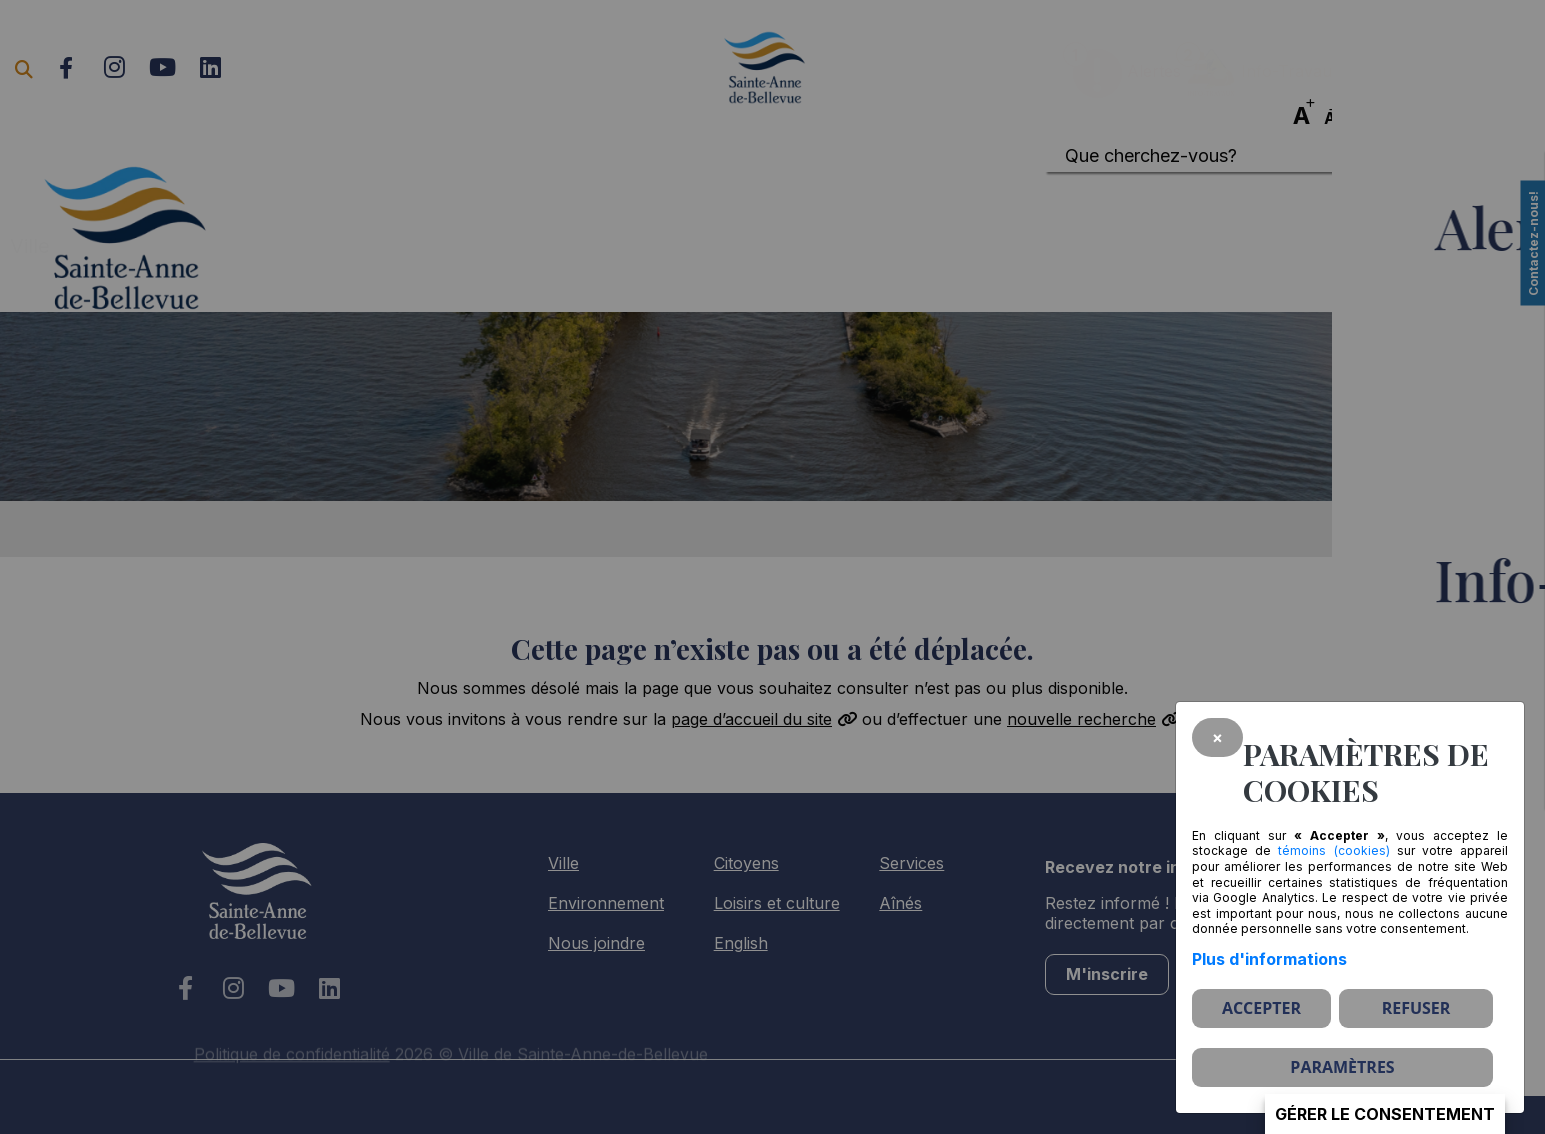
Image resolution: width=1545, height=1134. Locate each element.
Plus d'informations (1269, 959)
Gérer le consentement (1385, 1114)
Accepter (1261, 1008)
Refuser (1416, 1008)
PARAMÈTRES (1342, 1067)
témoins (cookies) (1333, 850)
